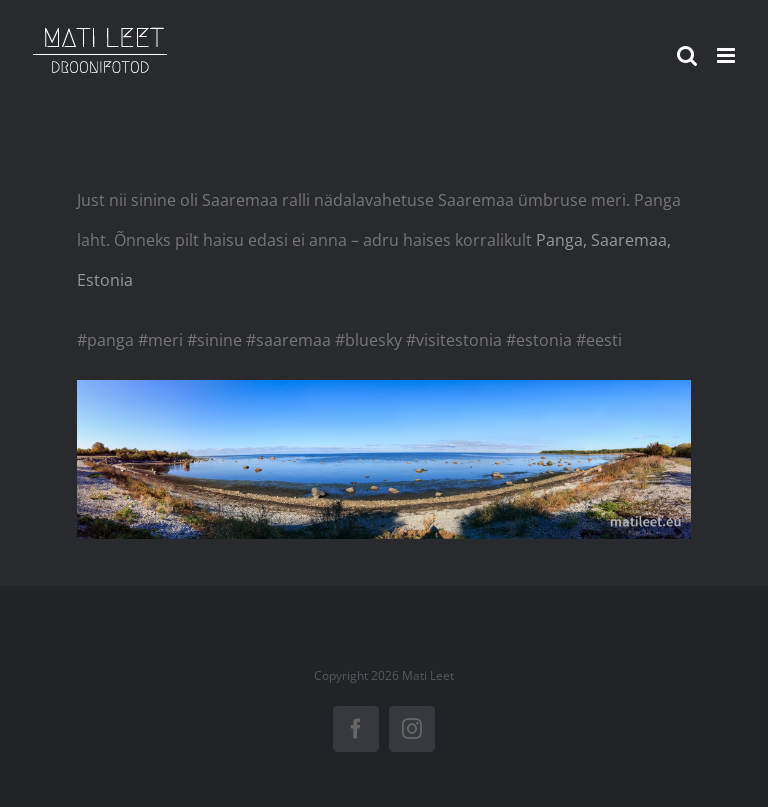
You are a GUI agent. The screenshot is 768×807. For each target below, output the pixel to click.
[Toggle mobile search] (687, 55)
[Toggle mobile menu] (727, 55)
